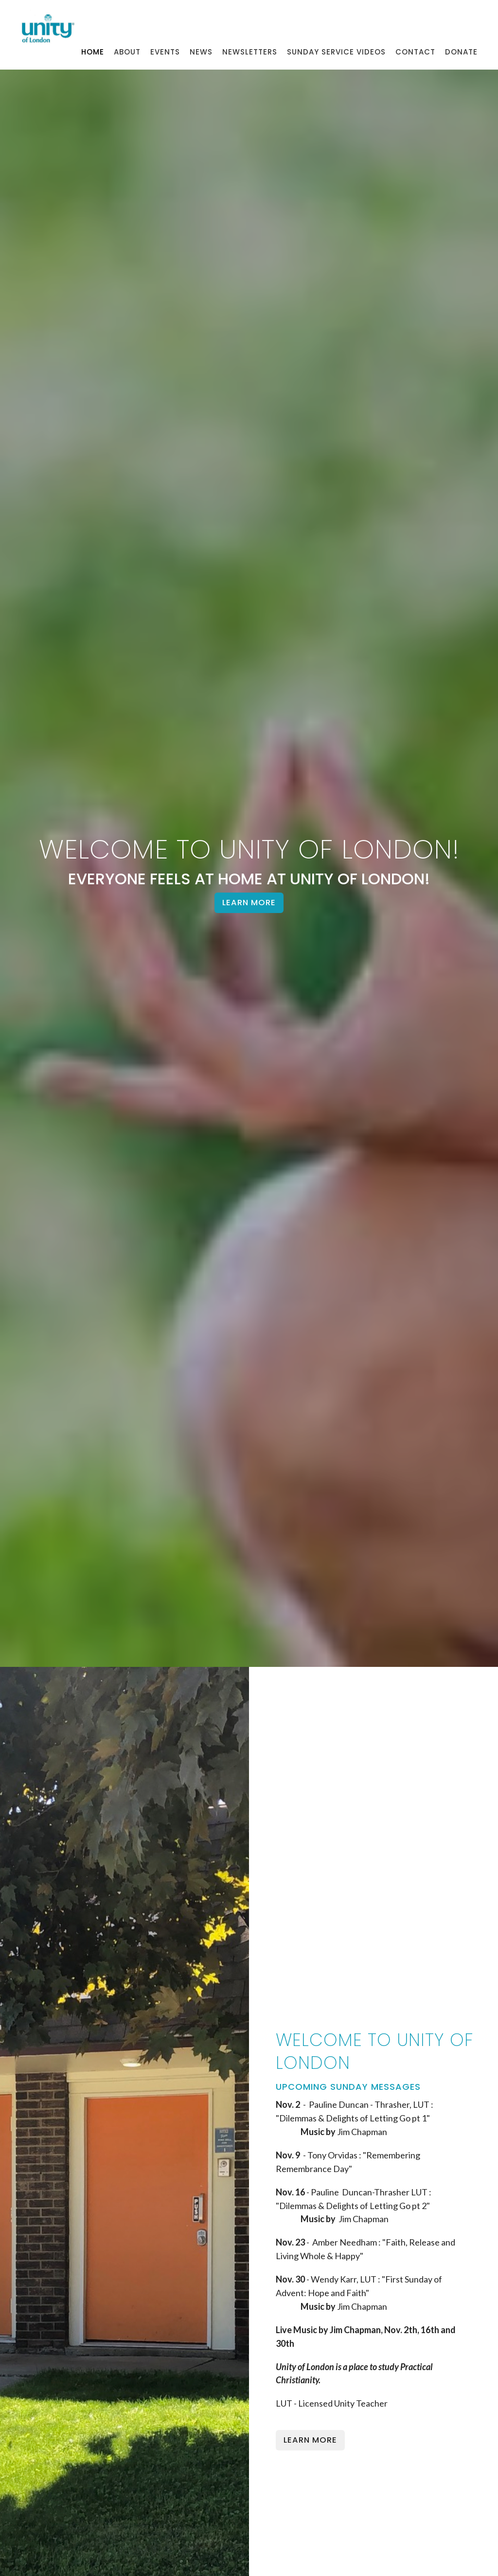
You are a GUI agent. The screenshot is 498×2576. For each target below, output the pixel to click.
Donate (461, 52)
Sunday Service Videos (336, 52)
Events (165, 52)
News (201, 52)
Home (92, 52)
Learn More (249, 902)
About (127, 52)
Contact (415, 52)
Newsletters (249, 52)
